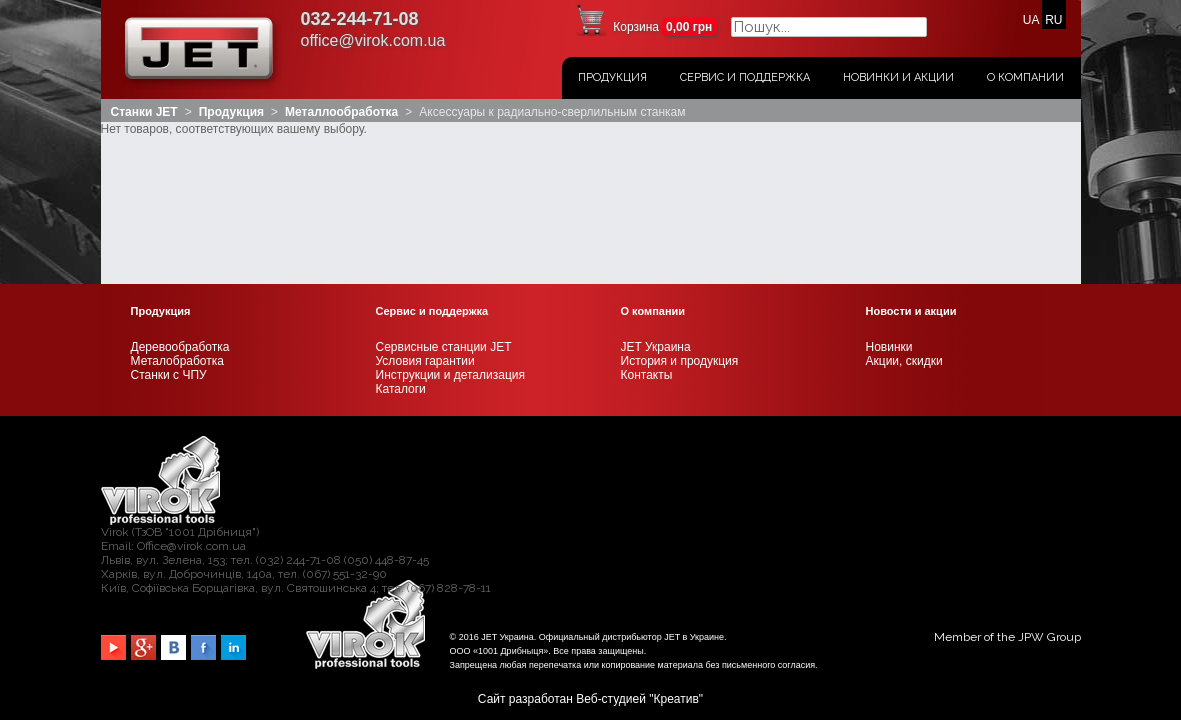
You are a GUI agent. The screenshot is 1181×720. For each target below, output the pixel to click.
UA (1031, 20)
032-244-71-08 (360, 19)
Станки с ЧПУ (169, 227)
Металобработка (177, 213)
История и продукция (680, 213)
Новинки (889, 199)
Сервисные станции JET (444, 199)
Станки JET (144, 112)
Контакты (647, 227)
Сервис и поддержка (745, 77)
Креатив (676, 551)
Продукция (612, 77)
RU (1053, 20)
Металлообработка (341, 112)
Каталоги (401, 241)
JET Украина (656, 199)
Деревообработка (180, 199)
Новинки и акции (898, 77)
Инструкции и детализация (450, 227)
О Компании (1025, 77)
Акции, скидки (904, 213)
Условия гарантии (425, 213)
